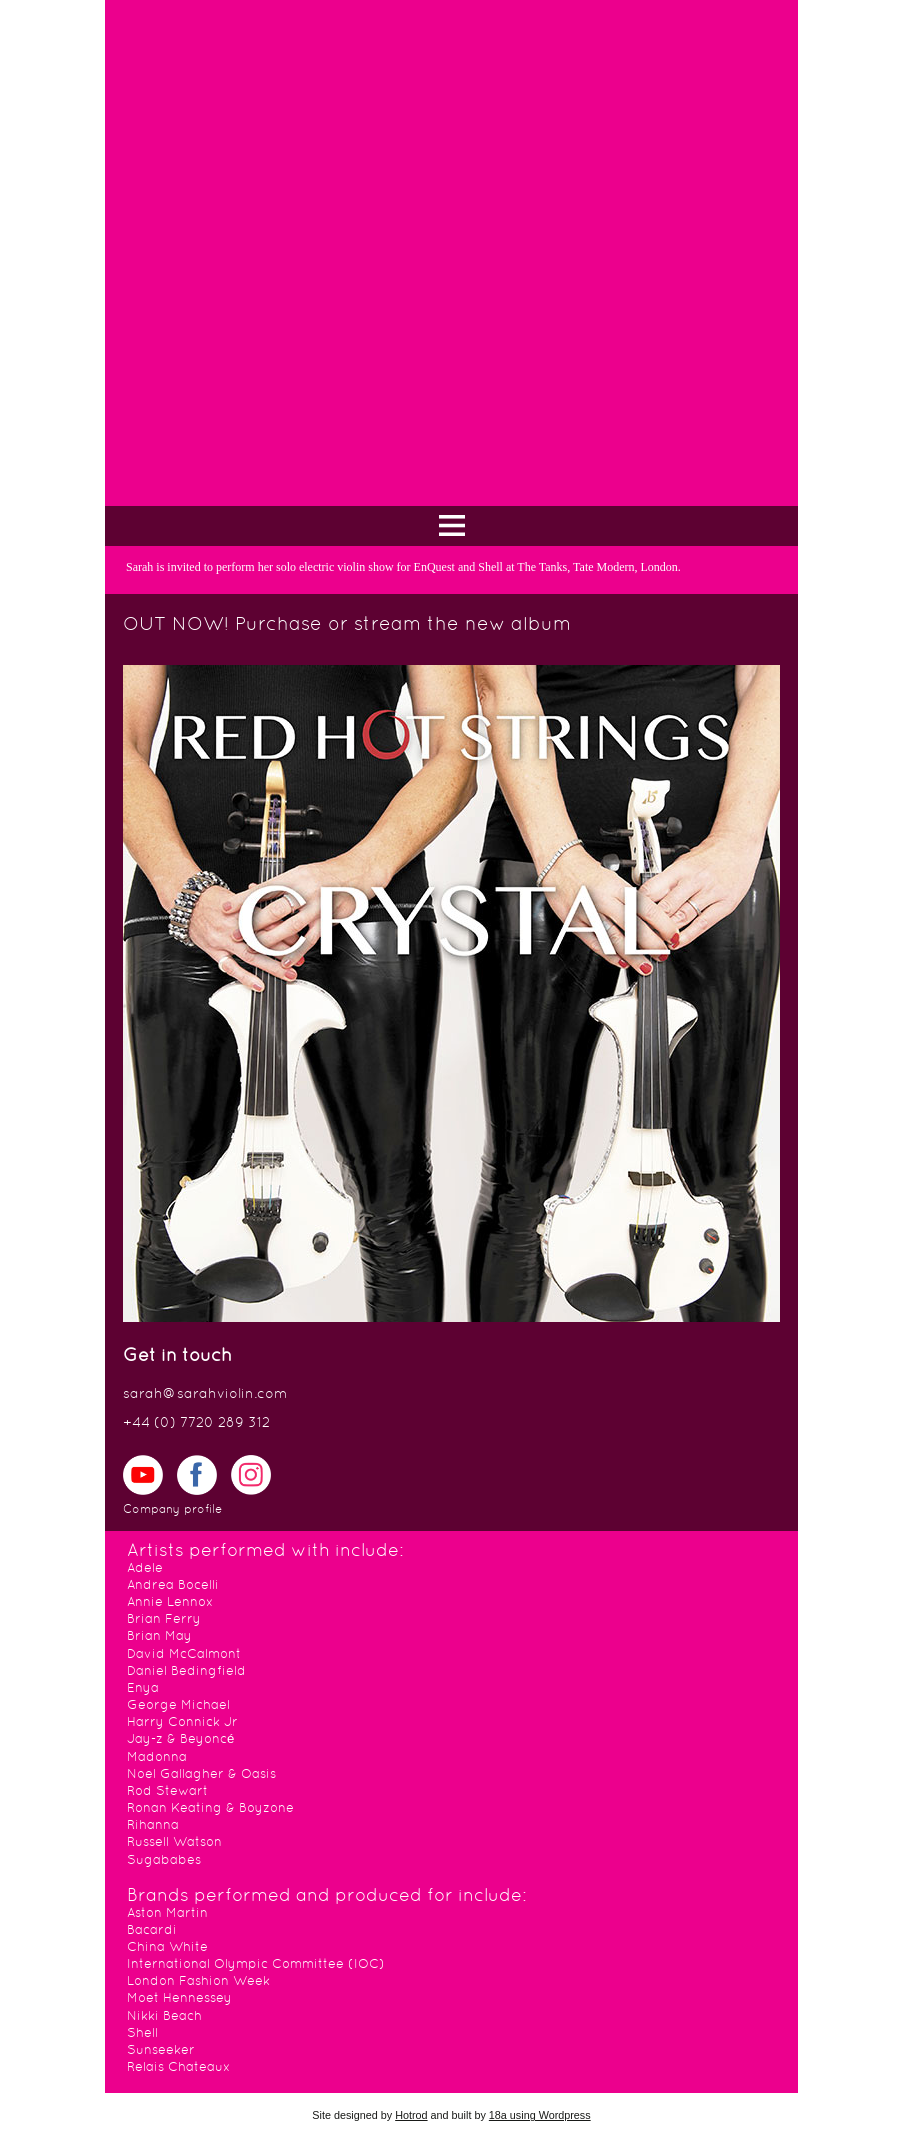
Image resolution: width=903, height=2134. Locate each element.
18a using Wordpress (540, 2115)
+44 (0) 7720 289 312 (196, 1423)
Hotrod (411, 2115)
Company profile (172, 1510)
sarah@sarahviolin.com (205, 1394)
